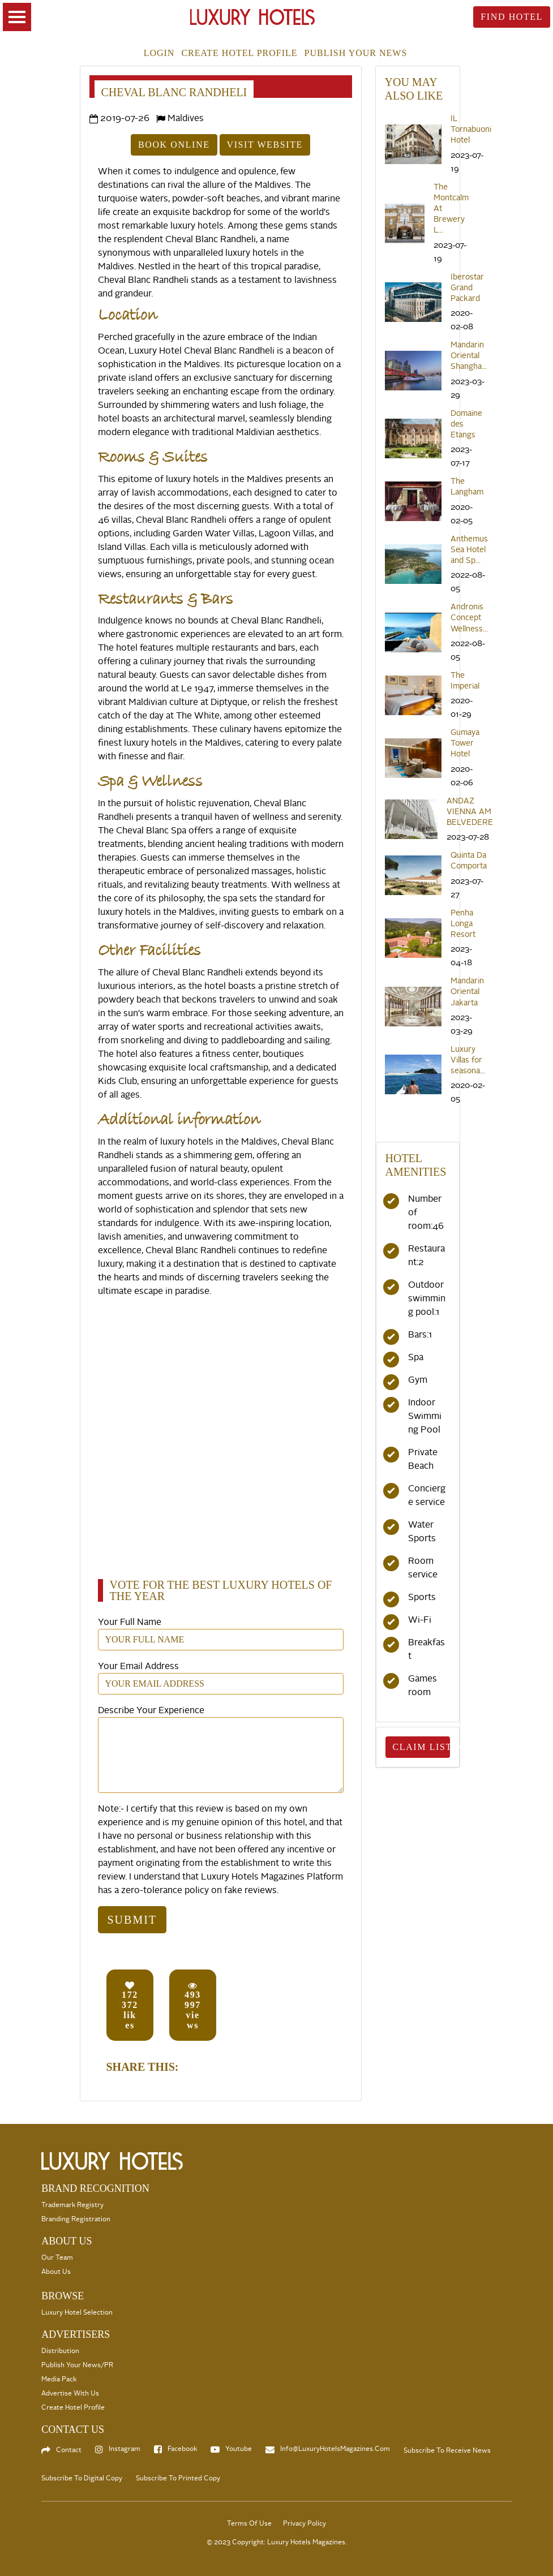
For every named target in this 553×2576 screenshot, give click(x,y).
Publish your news (356, 53)
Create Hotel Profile (239, 53)
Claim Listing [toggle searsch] (421, 1747)
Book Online (173, 144)
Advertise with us (70, 2393)
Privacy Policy (304, 2523)
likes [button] (130, 2005)
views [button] (193, 2005)
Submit (132, 1919)
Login (159, 53)
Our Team (57, 2258)
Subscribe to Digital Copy (81, 2478)
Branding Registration (75, 2219)
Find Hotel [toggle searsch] (512, 16)
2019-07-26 (124, 118)
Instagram (124, 2449)
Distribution (60, 2351)
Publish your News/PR (77, 2365)
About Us (56, 2272)
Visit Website (265, 144)
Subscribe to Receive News (447, 2450)
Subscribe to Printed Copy (178, 2478)
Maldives (186, 118)
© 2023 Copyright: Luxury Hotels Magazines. (277, 2542)
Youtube (238, 2449)
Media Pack (58, 2379)
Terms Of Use (249, 2523)
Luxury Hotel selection (77, 2312)
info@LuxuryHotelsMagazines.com (335, 2449)
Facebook (182, 2449)
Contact (69, 2450)
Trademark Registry (72, 2205)
